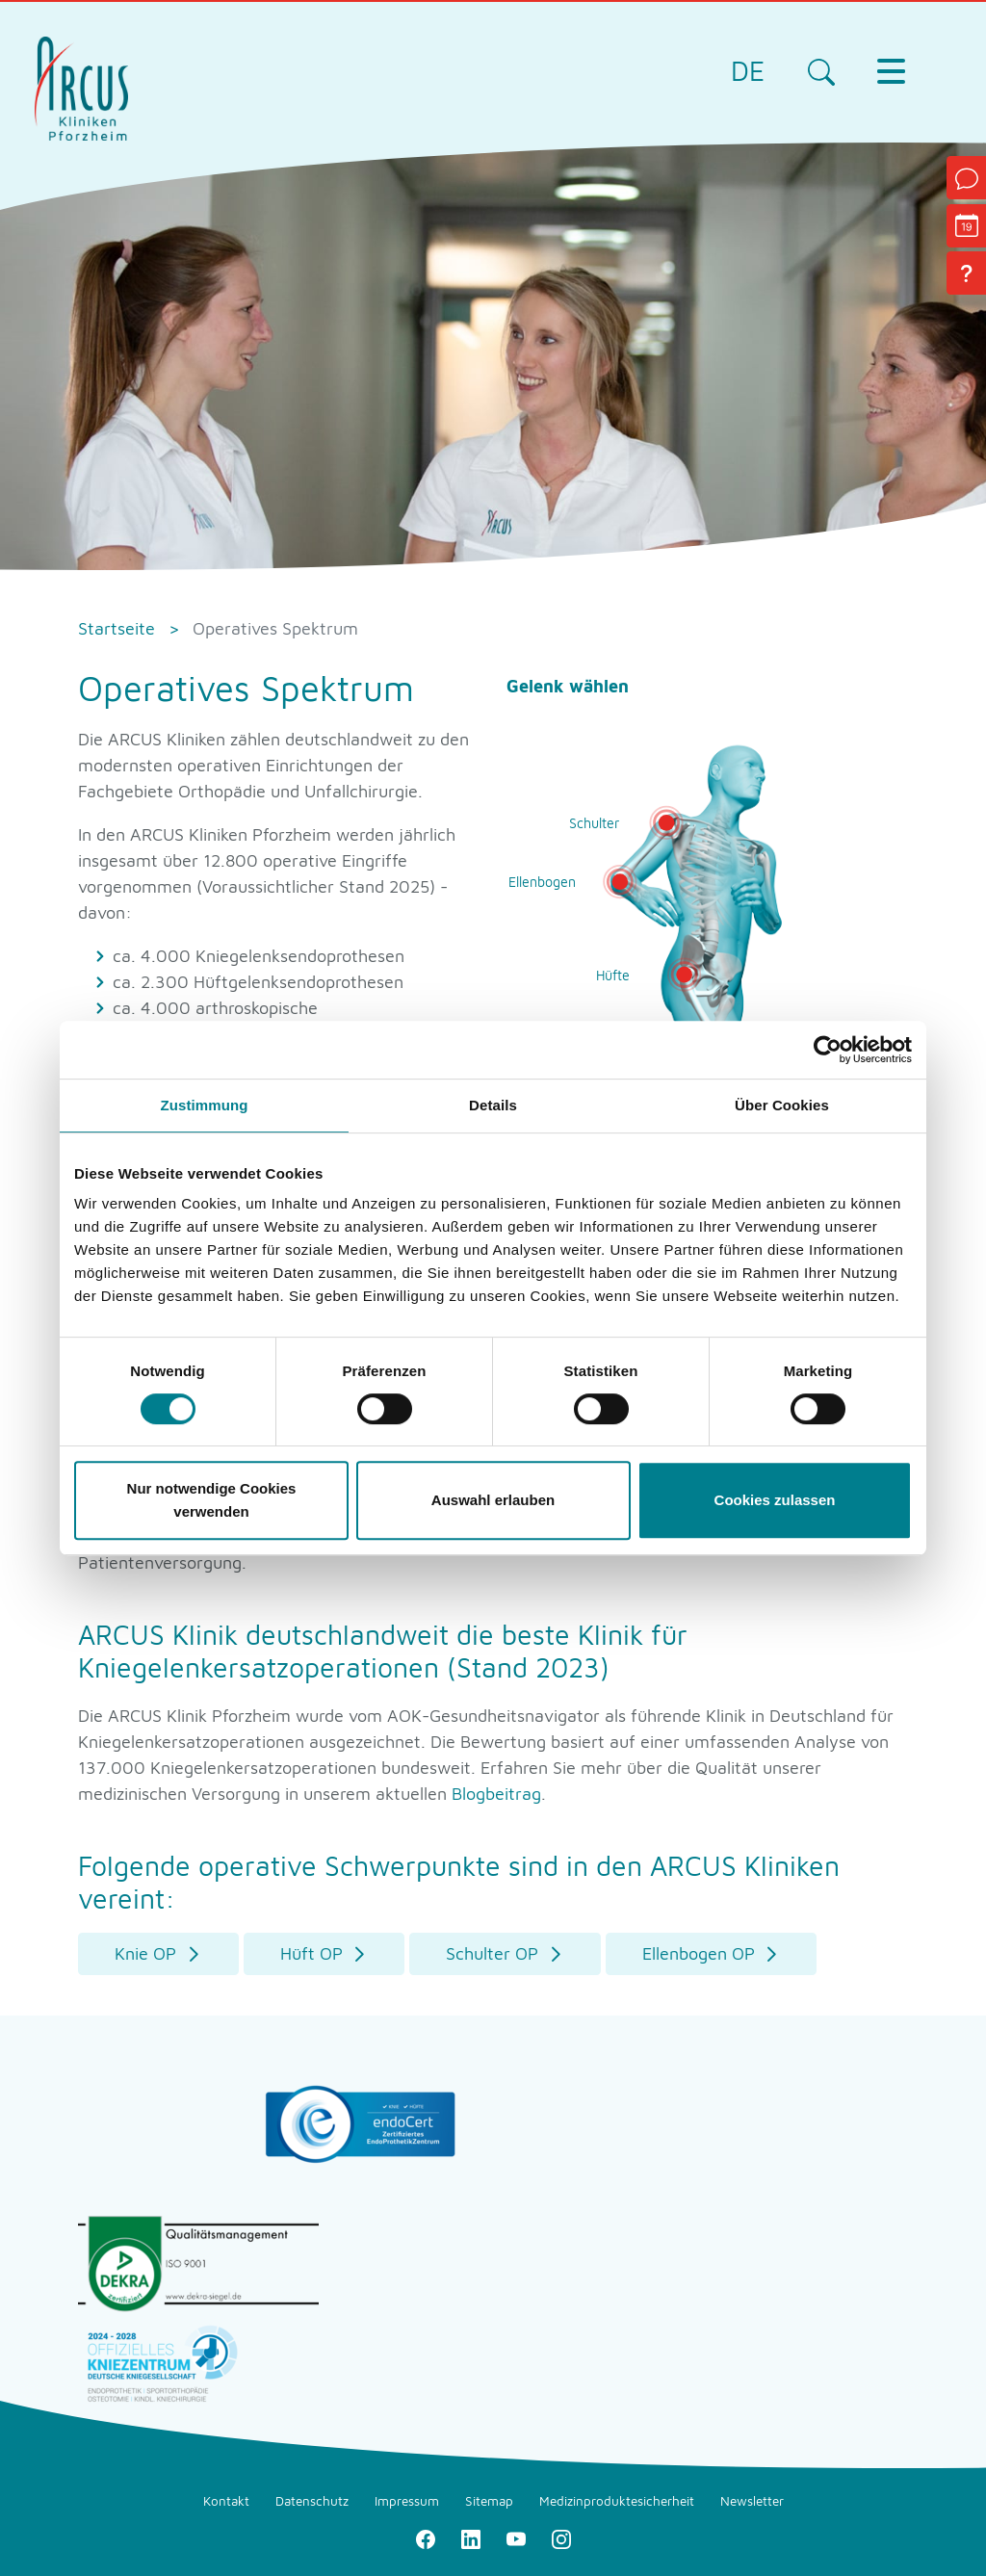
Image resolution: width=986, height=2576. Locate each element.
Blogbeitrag (496, 1793)
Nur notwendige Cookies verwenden (212, 1500)
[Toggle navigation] (890, 71)
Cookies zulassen (775, 1500)
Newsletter (752, 2501)
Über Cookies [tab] (782, 1105)
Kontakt (226, 2501)
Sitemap (489, 2501)
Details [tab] (493, 1105)
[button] (158, 1954)
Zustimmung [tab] (204, 1105)
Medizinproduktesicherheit (616, 2501)
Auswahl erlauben (493, 1500)
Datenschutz (312, 2501)
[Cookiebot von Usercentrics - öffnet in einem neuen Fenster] (827, 1049)
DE (748, 71)
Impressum (407, 2501)
